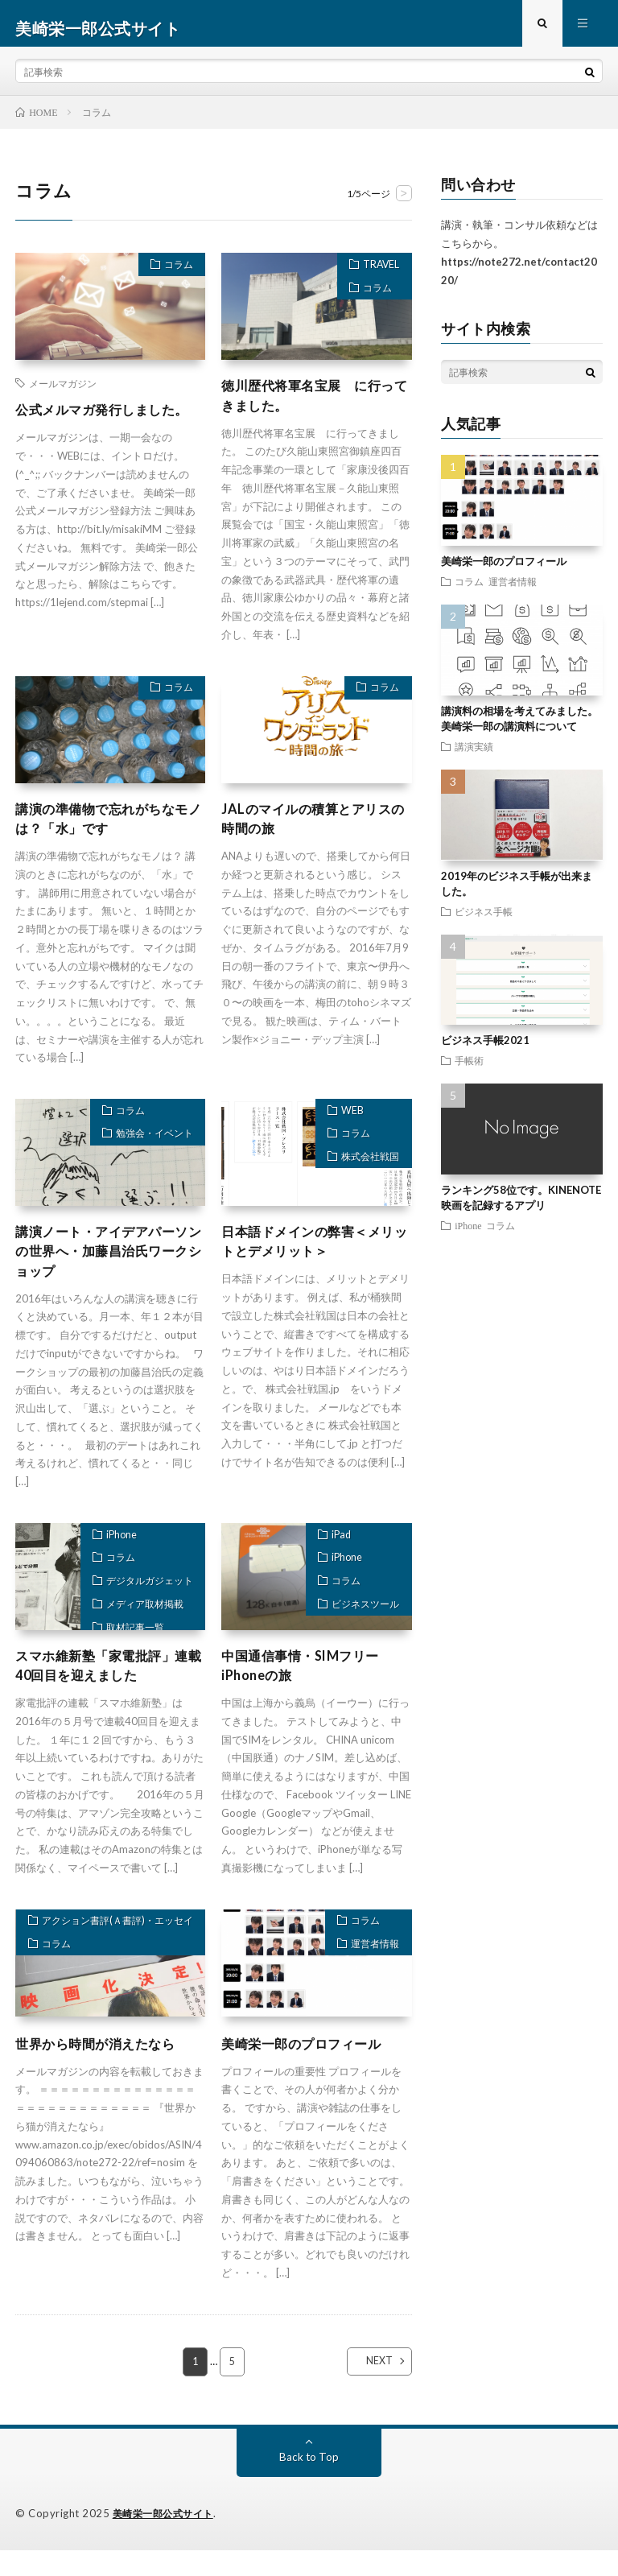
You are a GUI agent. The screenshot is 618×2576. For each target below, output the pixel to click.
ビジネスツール (359, 1641)
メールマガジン (63, 393)
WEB (344, 1129)
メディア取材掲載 (137, 1641)
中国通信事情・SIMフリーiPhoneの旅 (309, 1690)
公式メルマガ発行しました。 (97, 429)
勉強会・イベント (147, 1156)
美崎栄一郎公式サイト (167, 2539)
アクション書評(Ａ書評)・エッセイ (109, 1954)
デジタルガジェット (142, 1614)
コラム (173, 276)
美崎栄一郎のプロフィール (310, 2069)
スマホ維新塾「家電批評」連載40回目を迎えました (104, 1690)
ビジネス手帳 (484, 920)
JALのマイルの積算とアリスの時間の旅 (315, 833)
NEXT (365, 2387)
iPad (333, 1559)
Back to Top (309, 2483)
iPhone (111, 1559)
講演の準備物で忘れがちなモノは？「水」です (104, 833)
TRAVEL (377, 276)
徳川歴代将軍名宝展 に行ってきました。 (310, 407)
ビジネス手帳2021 (485, 1049)
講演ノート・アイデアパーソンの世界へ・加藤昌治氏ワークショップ (104, 1271)
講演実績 (474, 755)
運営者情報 (370, 1976)
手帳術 (469, 1069)
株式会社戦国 (364, 1184)
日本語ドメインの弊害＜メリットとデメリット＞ (310, 1260)
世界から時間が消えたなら (104, 2069)
